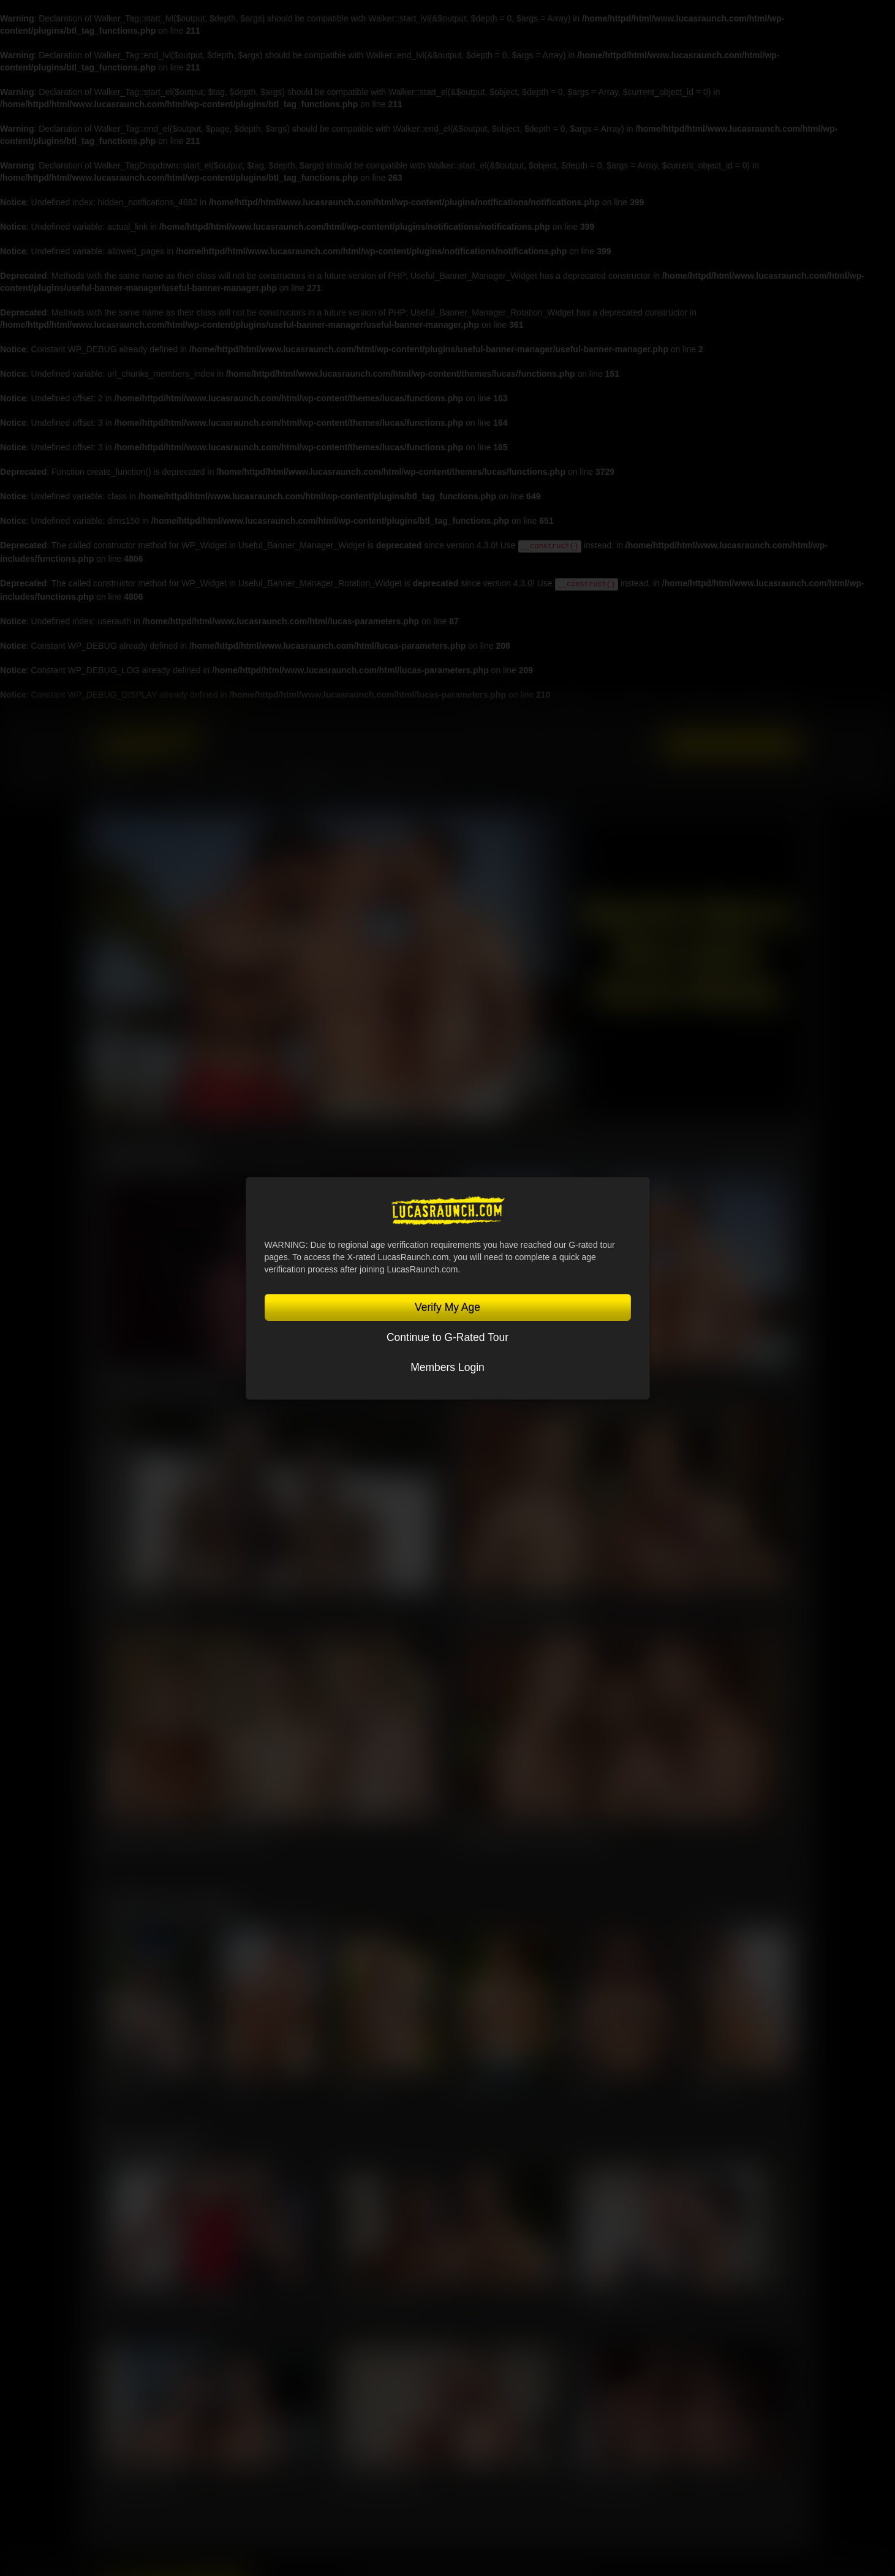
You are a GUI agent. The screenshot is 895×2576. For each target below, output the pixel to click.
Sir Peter (592, 2086)
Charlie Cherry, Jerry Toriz (620, 2297)
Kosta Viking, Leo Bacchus (516, 1608)
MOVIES (184, 785)
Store (374, 785)
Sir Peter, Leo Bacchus (378, 2297)
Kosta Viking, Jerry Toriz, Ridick (528, 1835)
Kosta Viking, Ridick (610, 2478)
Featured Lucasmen (171, 1904)
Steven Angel (717, 2086)
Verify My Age (447, 1307)
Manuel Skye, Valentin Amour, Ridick (184, 1835)
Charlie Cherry (483, 2086)
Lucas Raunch (574, 710)
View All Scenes (758, 1160)
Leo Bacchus (361, 2086)
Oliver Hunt (241, 2086)
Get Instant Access (731, 745)
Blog (419, 785)
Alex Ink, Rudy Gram (136, 2478)
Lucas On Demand (767, 710)
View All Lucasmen (751, 1910)
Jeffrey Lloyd (125, 2086)
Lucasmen (118, 785)
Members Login (447, 1367)
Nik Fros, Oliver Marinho (379, 2478)
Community (311, 785)
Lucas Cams (702, 710)
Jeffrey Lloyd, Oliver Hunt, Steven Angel (171, 2297)
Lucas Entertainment (497, 710)
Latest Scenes (151, 1155)
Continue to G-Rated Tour (447, 1337)
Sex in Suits (642, 710)
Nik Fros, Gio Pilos (142, 1608)
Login (640, 744)
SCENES (242, 785)
